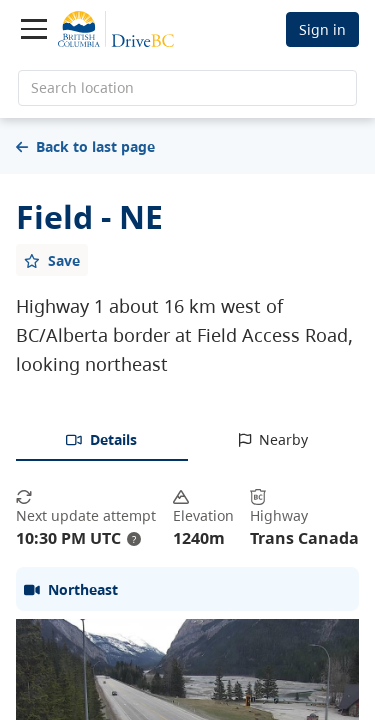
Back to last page (85, 146)
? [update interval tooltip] (134, 539)
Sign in (322, 29)
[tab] (102, 441)
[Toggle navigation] (34, 29)
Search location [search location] (82, 87)
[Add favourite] (52, 260)
